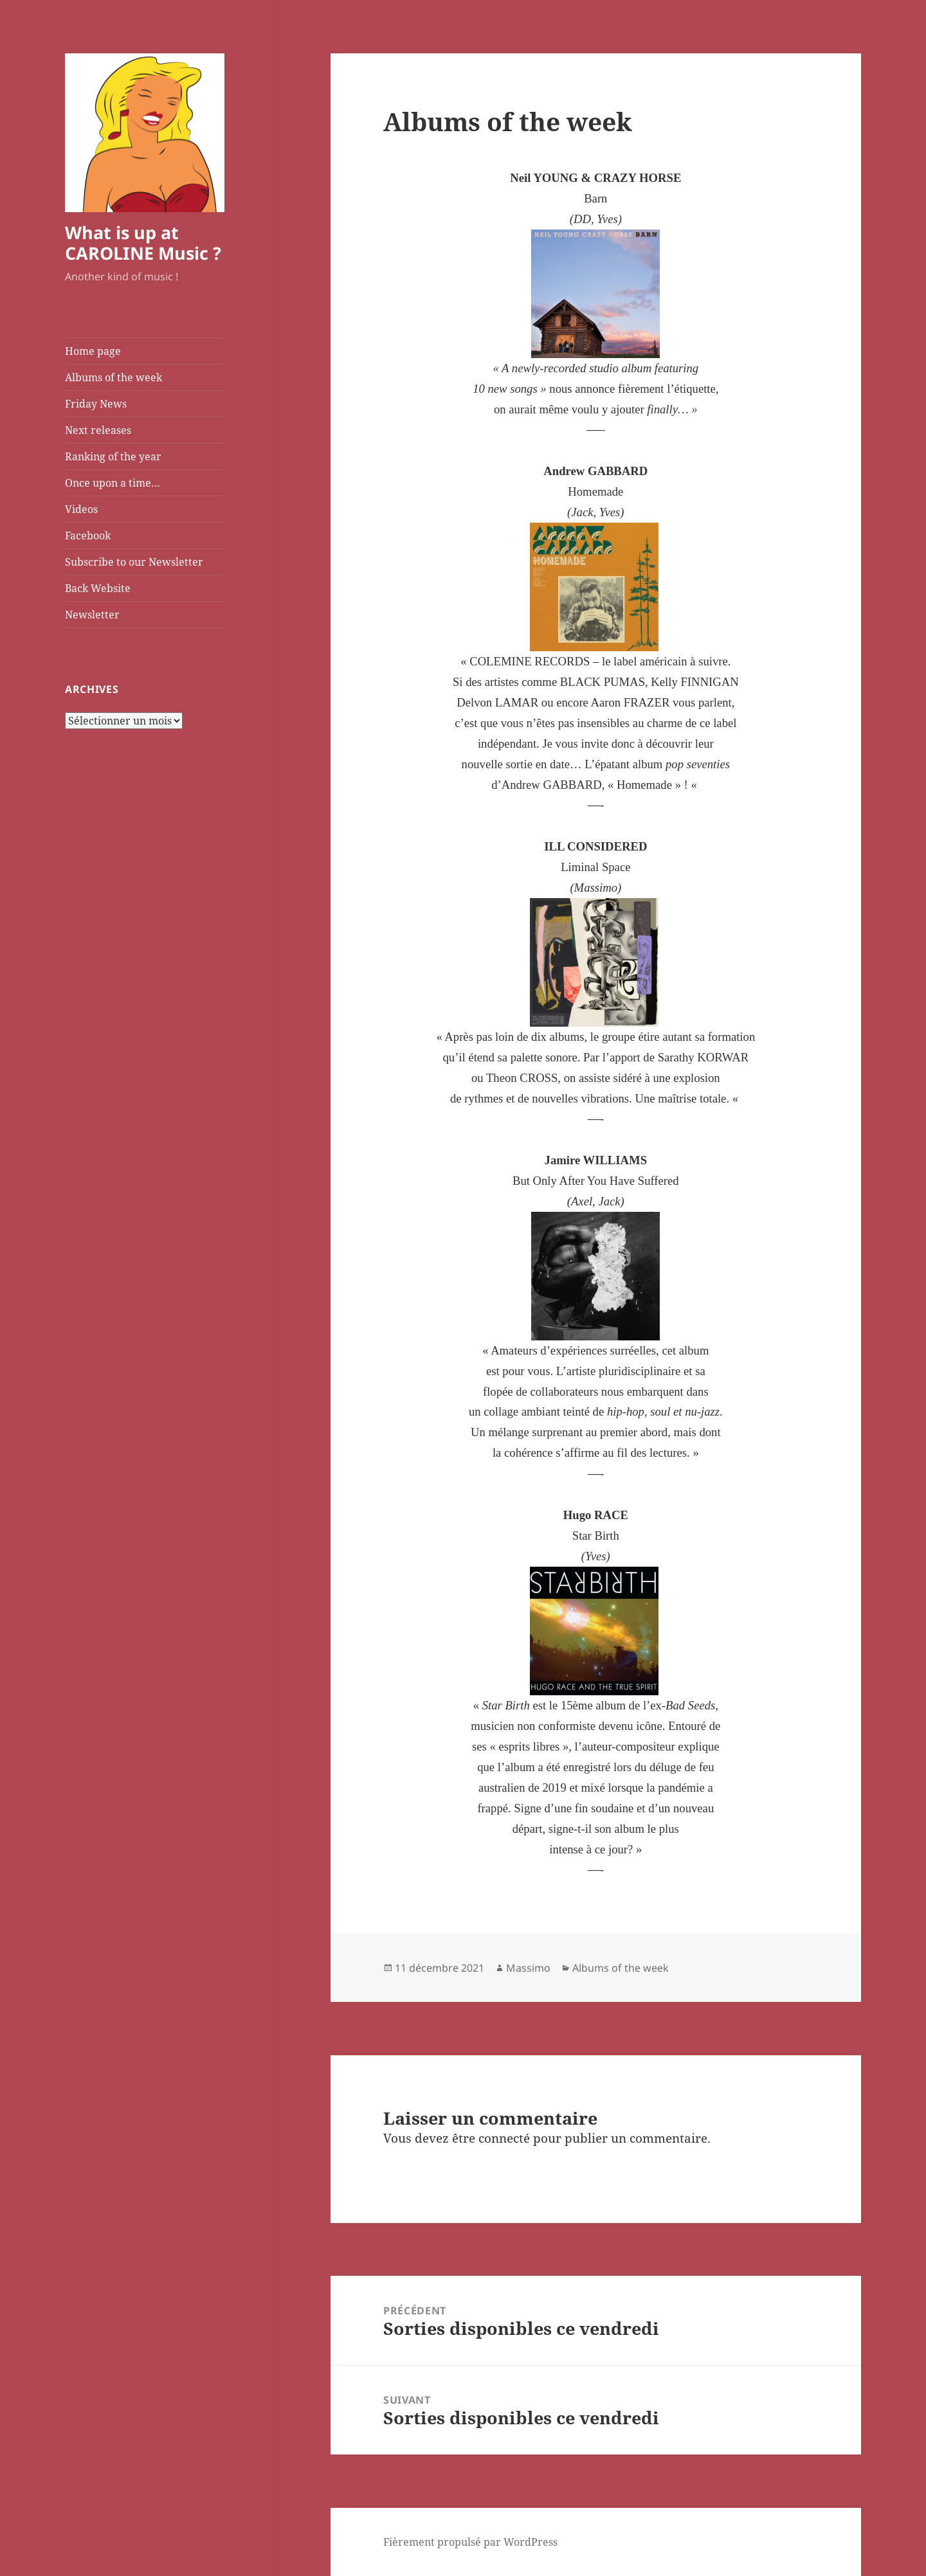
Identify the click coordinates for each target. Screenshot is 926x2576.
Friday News (96, 404)
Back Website (98, 588)
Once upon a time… (112, 483)
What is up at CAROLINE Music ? (143, 243)
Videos (81, 509)
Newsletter (92, 615)
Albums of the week (113, 377)
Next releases (98, 430)
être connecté (491, 2138)
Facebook (88, 535)
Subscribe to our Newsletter (134, 562)
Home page (93, 351)
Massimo (528, 1968)
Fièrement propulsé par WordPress (470, 2542)
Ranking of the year (113, 456)
